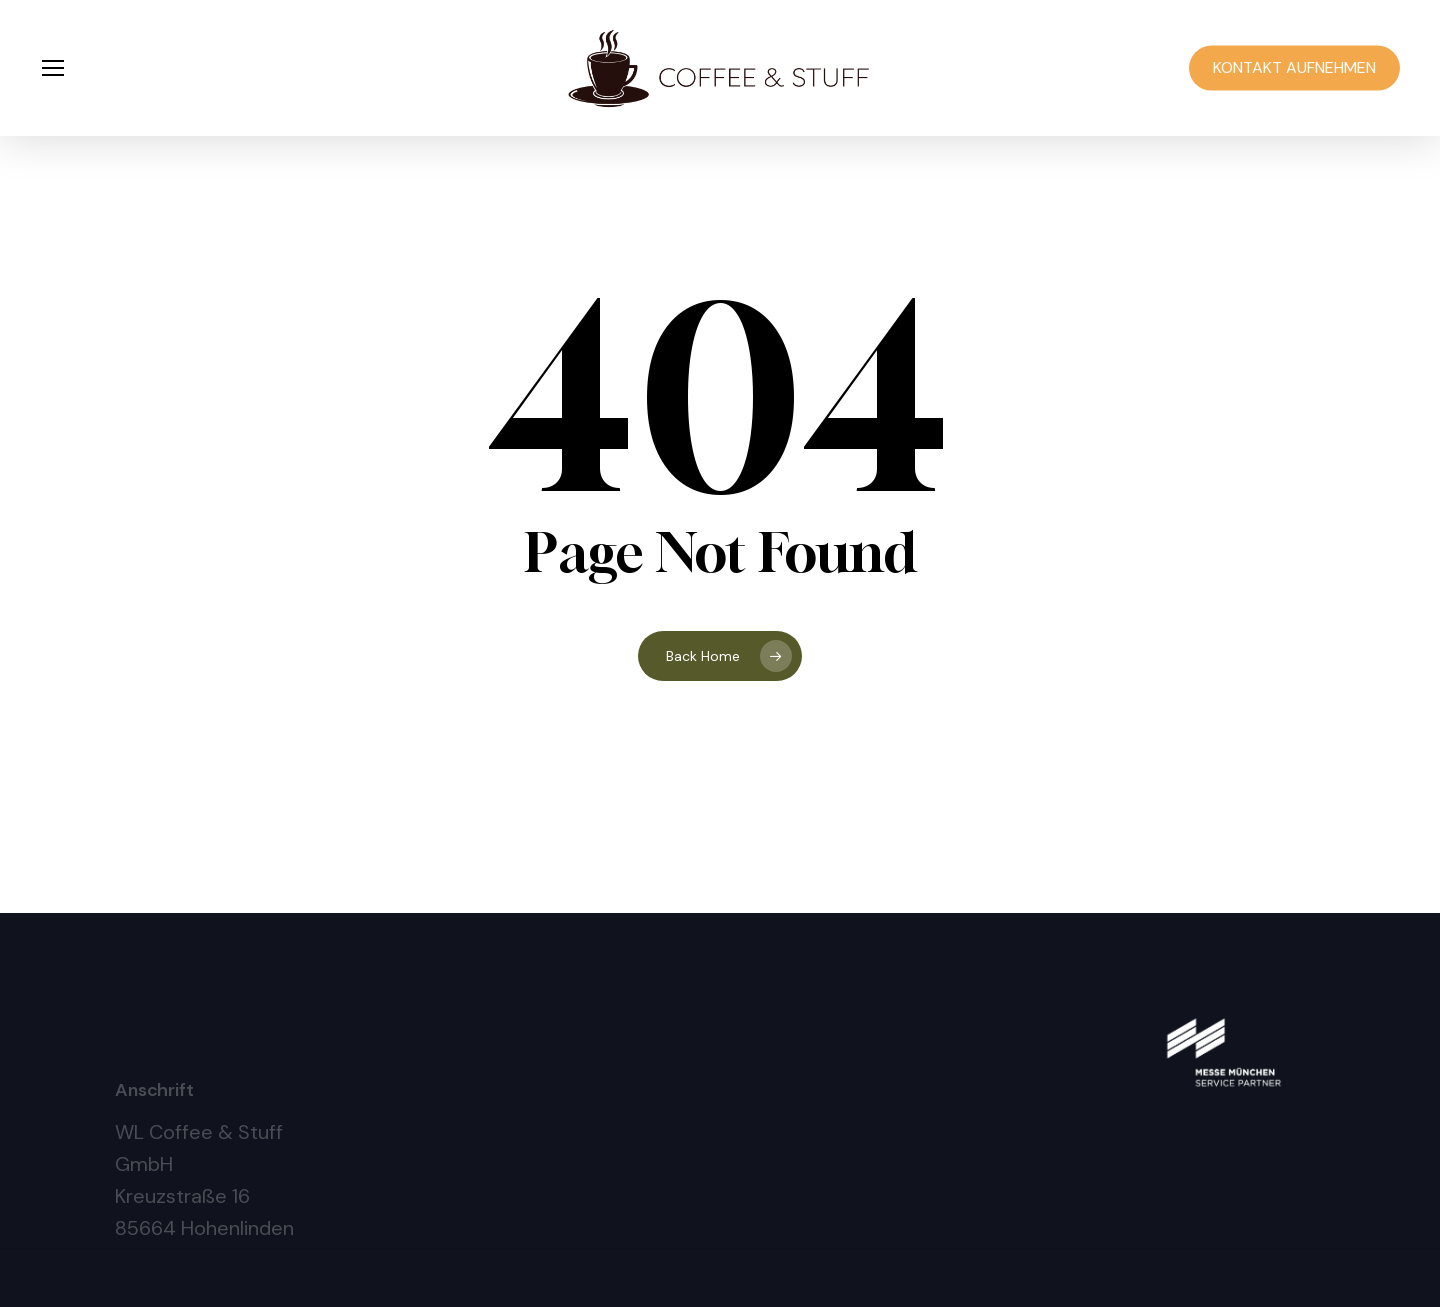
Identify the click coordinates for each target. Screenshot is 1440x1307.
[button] (52, 68)
